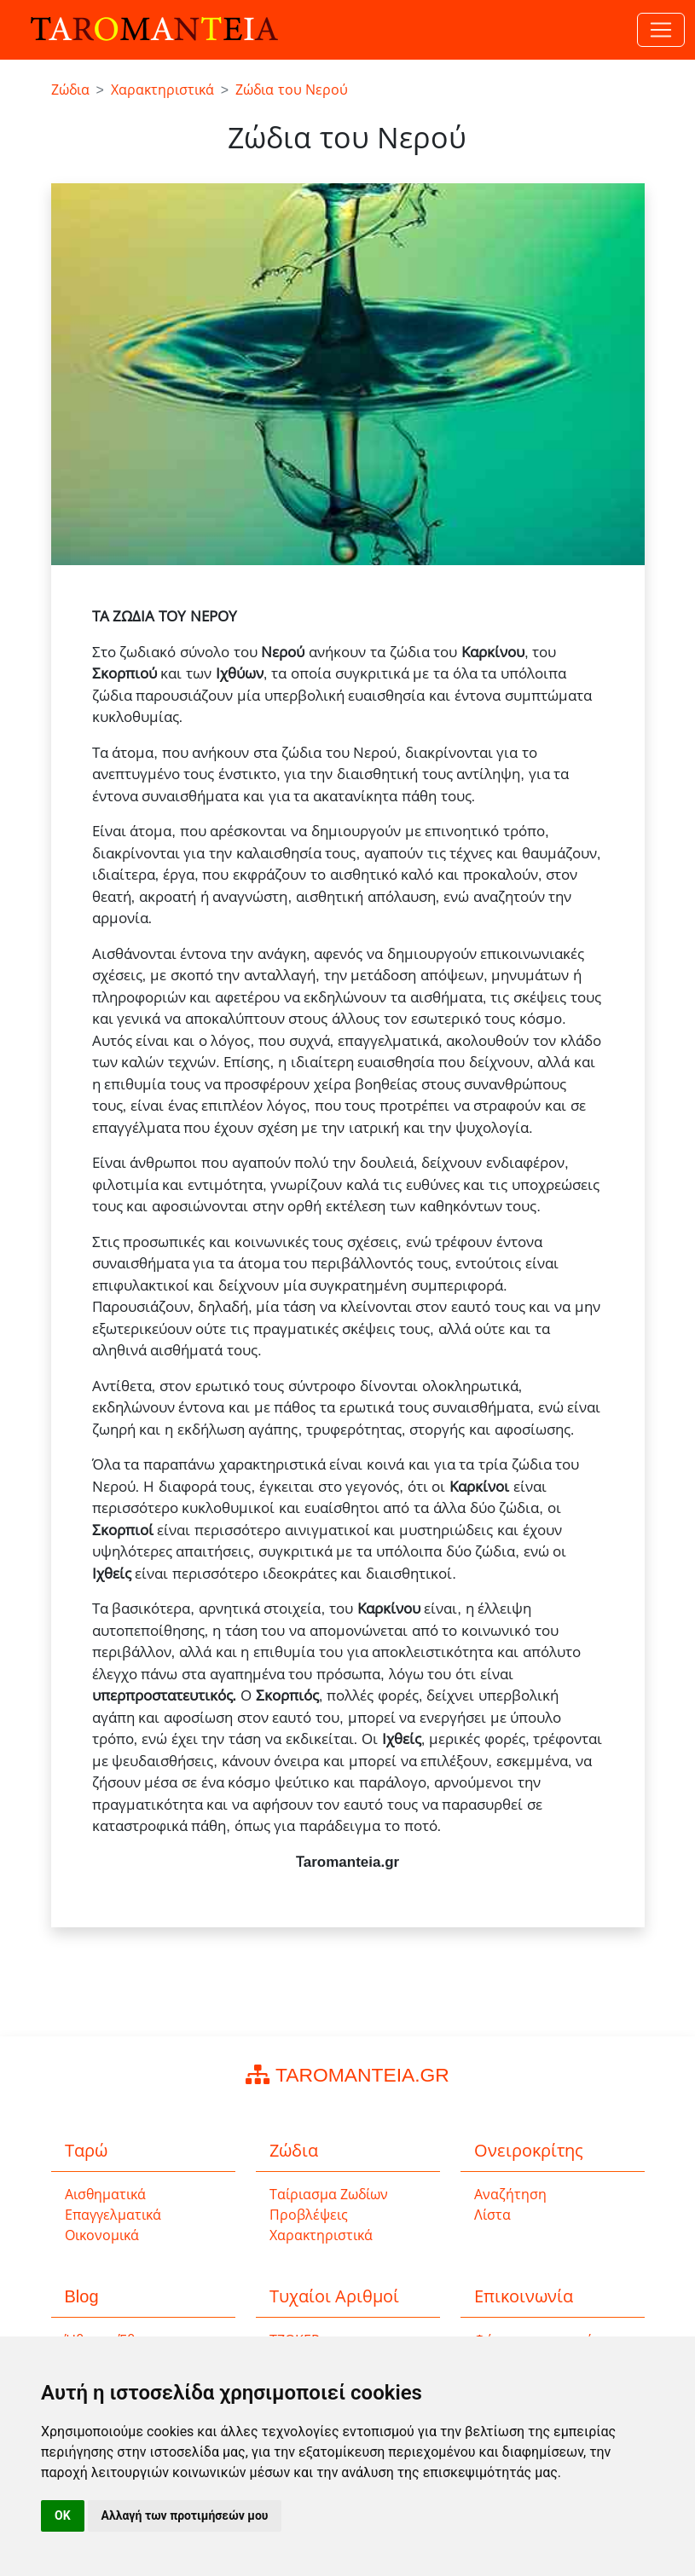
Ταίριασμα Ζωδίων (328, 2194)
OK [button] (63, 2515)
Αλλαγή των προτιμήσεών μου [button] (185, 2515)
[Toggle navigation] (661, 30)
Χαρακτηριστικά (321, 2235)
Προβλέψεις (308, 2215)
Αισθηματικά (105, 2194)
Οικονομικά (102, 2235)
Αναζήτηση (510, 2194)
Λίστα (492, 2215)
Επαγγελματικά (113, 2215)
